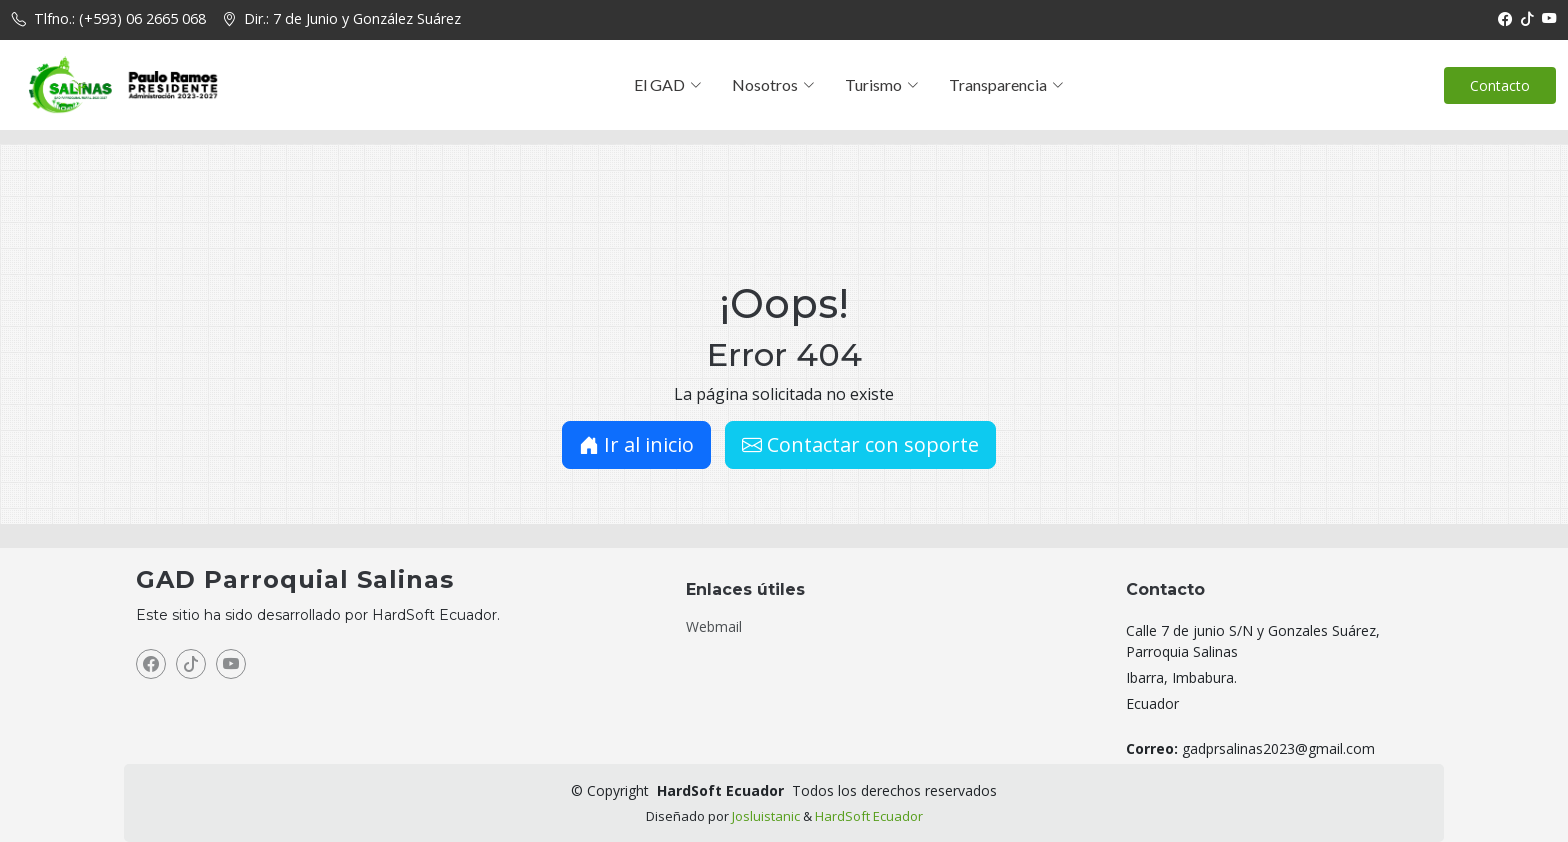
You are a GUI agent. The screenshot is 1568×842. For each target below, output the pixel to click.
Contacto (1500, 85)
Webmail (714, 627)
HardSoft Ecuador (869, 816)
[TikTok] (1527, 19)
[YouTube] (1549, 19)
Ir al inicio (636, 444)
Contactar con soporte (860, 444)
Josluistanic (766, 816)
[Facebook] (1505, 19)
